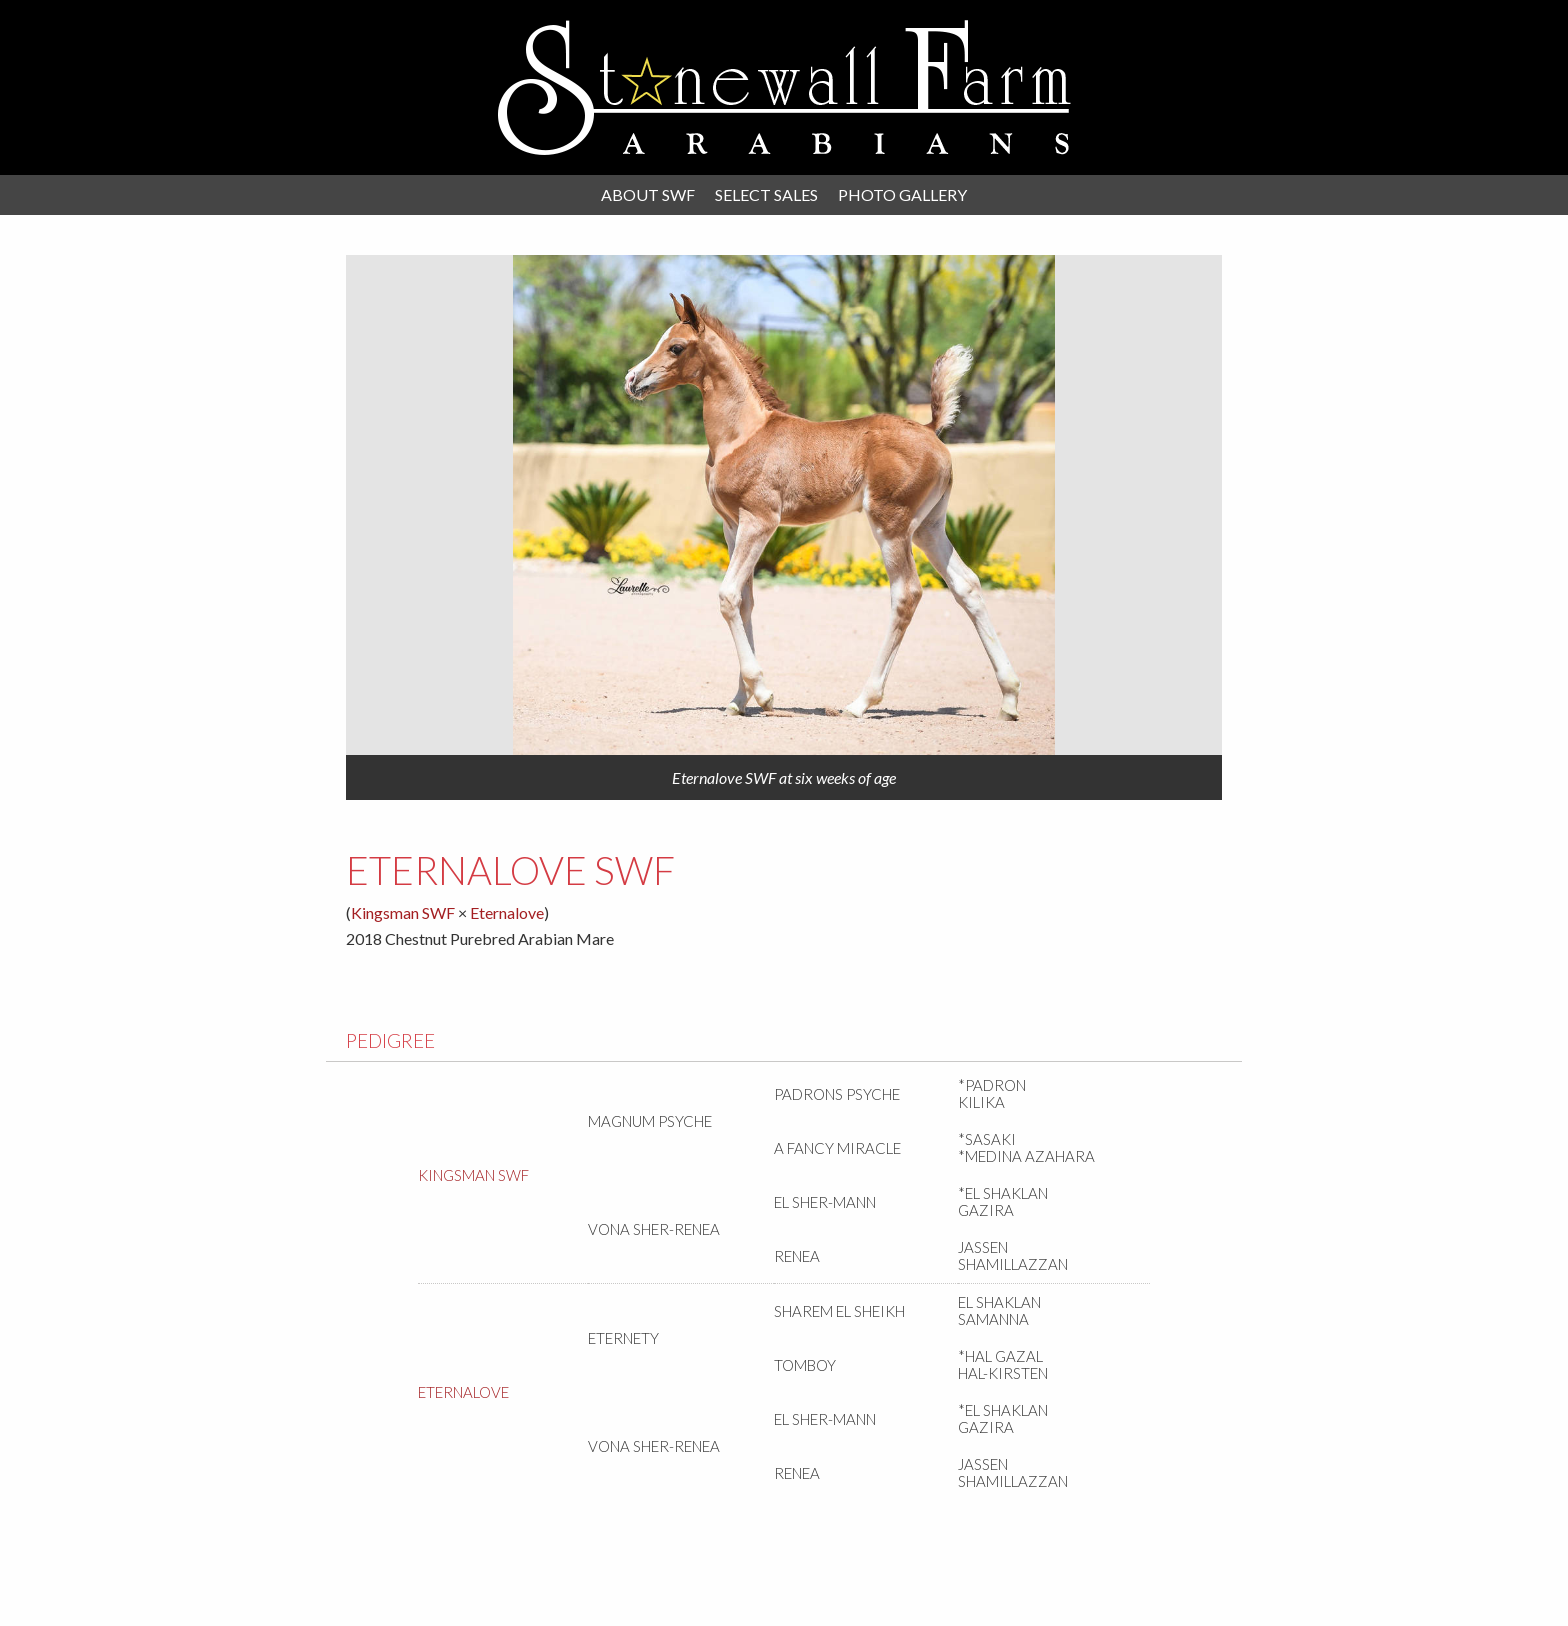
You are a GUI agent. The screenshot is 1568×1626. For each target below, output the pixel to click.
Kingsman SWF (403, 912)
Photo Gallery (902, 194)
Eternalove (507, 912)
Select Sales (766, 194)
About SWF (648, 194)
